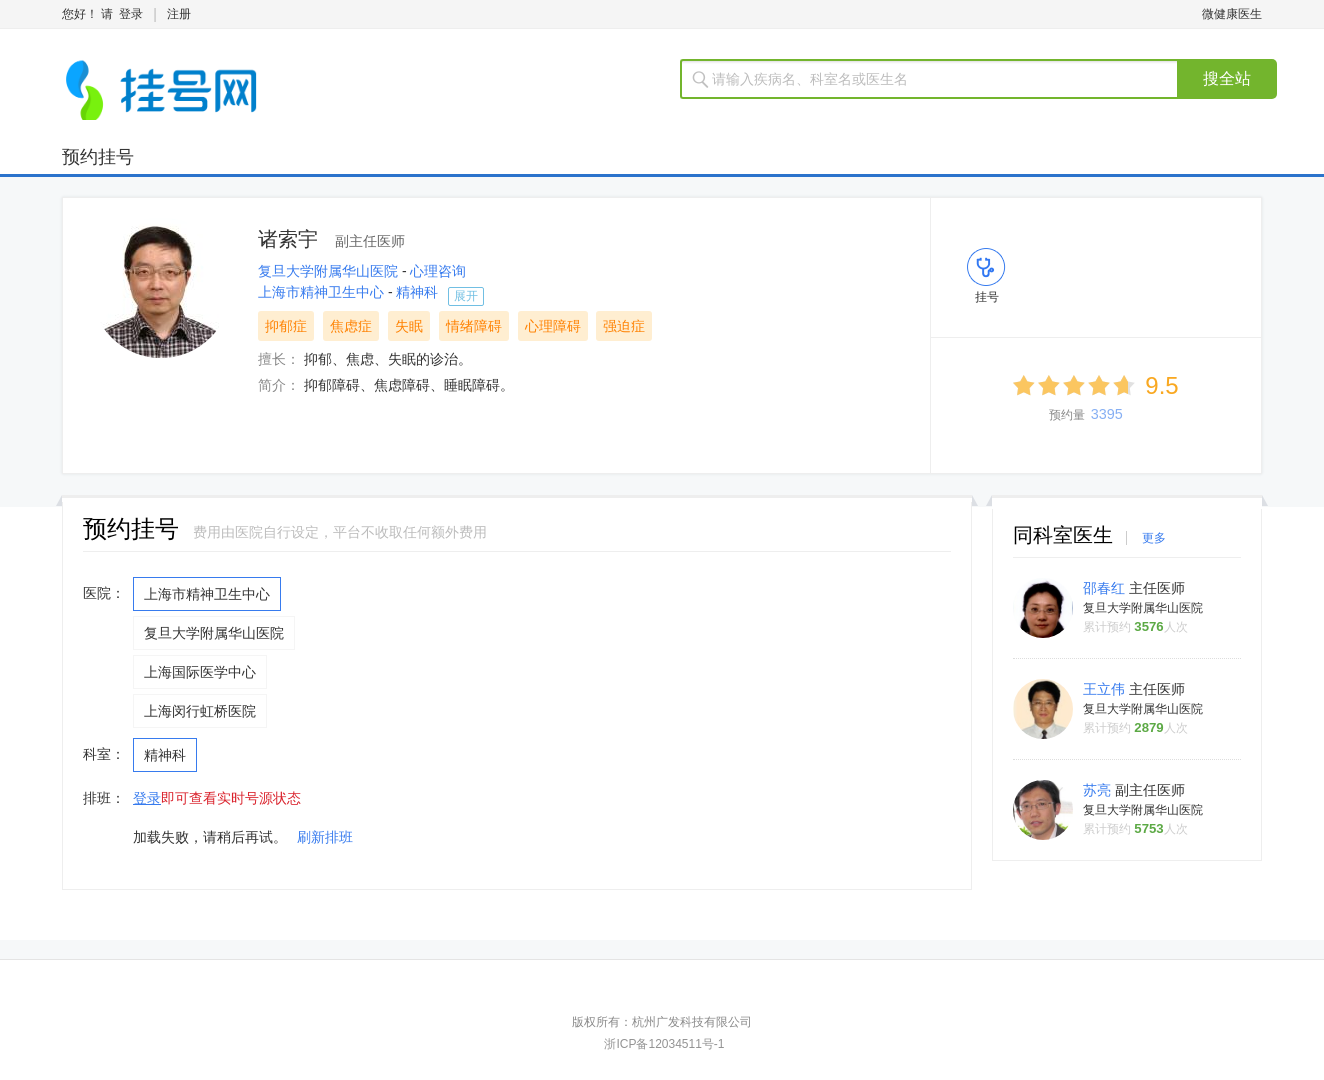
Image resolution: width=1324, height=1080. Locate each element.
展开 (466, 296)
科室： (104, 754)
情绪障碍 (474, 326)
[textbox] (941, 79)
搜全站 (1227, 78)
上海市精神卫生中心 (323, 292)
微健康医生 (1232, 14)
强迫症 (624, 326)
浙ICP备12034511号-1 (664, 1044)
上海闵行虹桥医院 (200, 711)
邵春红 (1106, 588)
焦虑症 (351, 326)
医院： (104, 593)
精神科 (417, 292)
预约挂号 (98, 157)
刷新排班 (325, 837)
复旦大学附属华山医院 (330, 271)
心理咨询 (438, 271)
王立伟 (1106, 689)
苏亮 (1099, 790)
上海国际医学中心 (200, 672)
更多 (1154, 538)
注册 (179, 14)
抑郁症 (286, 326)
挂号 (987, 297)
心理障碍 (553, 326)
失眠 (409, 326)
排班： (104, 798)
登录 (131, 14)
